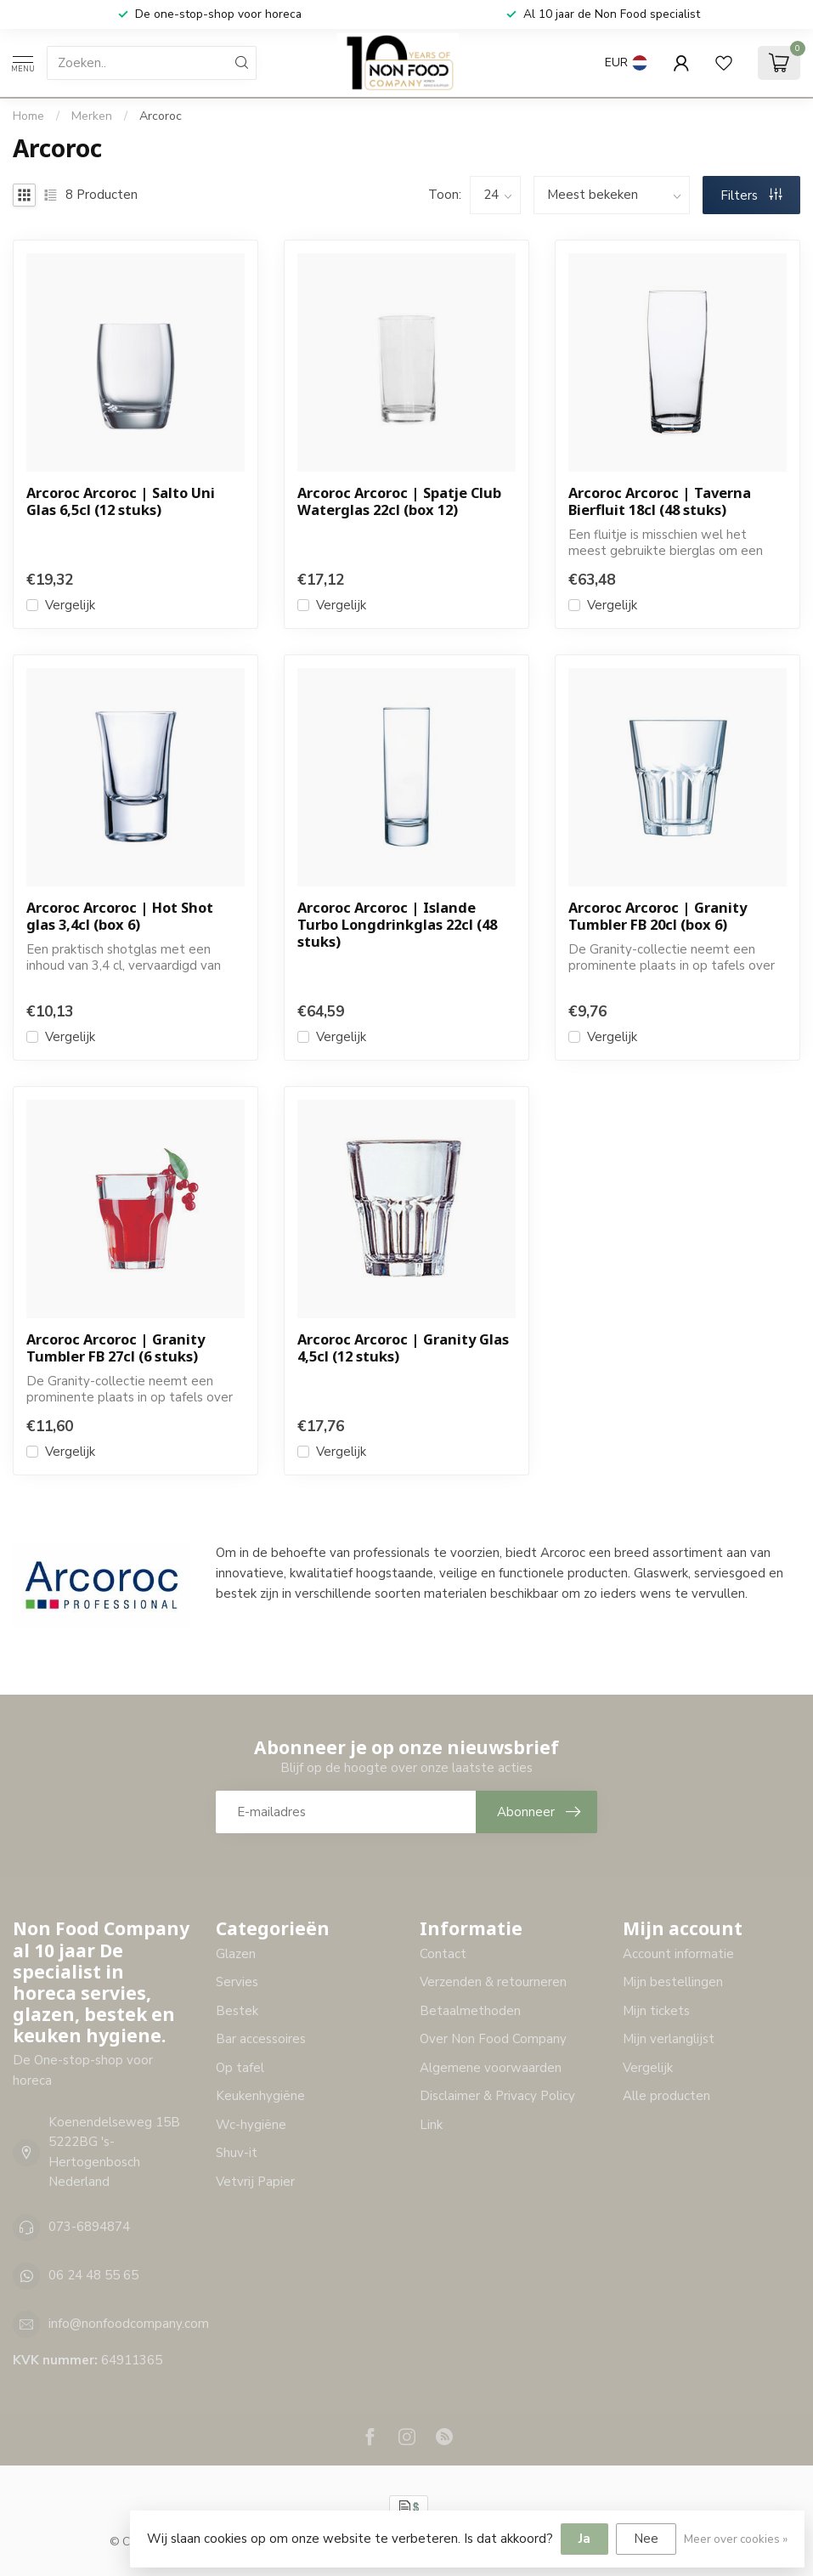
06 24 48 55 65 (93, 2275)
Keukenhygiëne (260, 2095)
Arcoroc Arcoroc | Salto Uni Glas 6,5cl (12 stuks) (120, 501)
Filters (751, 195)
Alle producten (666, 2095)
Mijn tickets (656, 2010)
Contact (443, 1953)
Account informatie (678, 1953)
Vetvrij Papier (255, 2181)
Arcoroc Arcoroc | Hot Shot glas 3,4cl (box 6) (119, 916)
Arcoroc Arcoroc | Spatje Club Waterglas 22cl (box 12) (399, 501)
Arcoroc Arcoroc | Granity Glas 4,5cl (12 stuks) (403, 1348)
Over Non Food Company (493, 2038)
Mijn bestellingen (673, 1981)
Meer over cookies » (736, 2539)
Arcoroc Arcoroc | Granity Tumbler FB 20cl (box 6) (657, 916)
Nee (646, 2538)
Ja (584, 2538)
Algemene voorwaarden (491, 2067)
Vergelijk (70, 605)
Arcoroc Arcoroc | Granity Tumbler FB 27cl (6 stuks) (115, 1348)
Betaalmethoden (470, 2010)
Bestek (237, 2010)
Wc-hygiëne (251, 2124)
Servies (237, 1981)
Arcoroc (160, 116)
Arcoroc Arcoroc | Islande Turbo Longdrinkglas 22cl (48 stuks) (397, 924)
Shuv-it (236, 2152)
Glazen (236, 1953)
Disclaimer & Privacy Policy (497, 2095)
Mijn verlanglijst (668, 2038)
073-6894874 (89, 2226)
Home (28, 116)
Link (431, 2124)
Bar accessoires (261, 2038)
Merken (91, 116)
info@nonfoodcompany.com (128, 2323)
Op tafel (240, 2067)
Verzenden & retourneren (493, 1981)
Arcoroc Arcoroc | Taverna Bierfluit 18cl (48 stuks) (659, 501)
